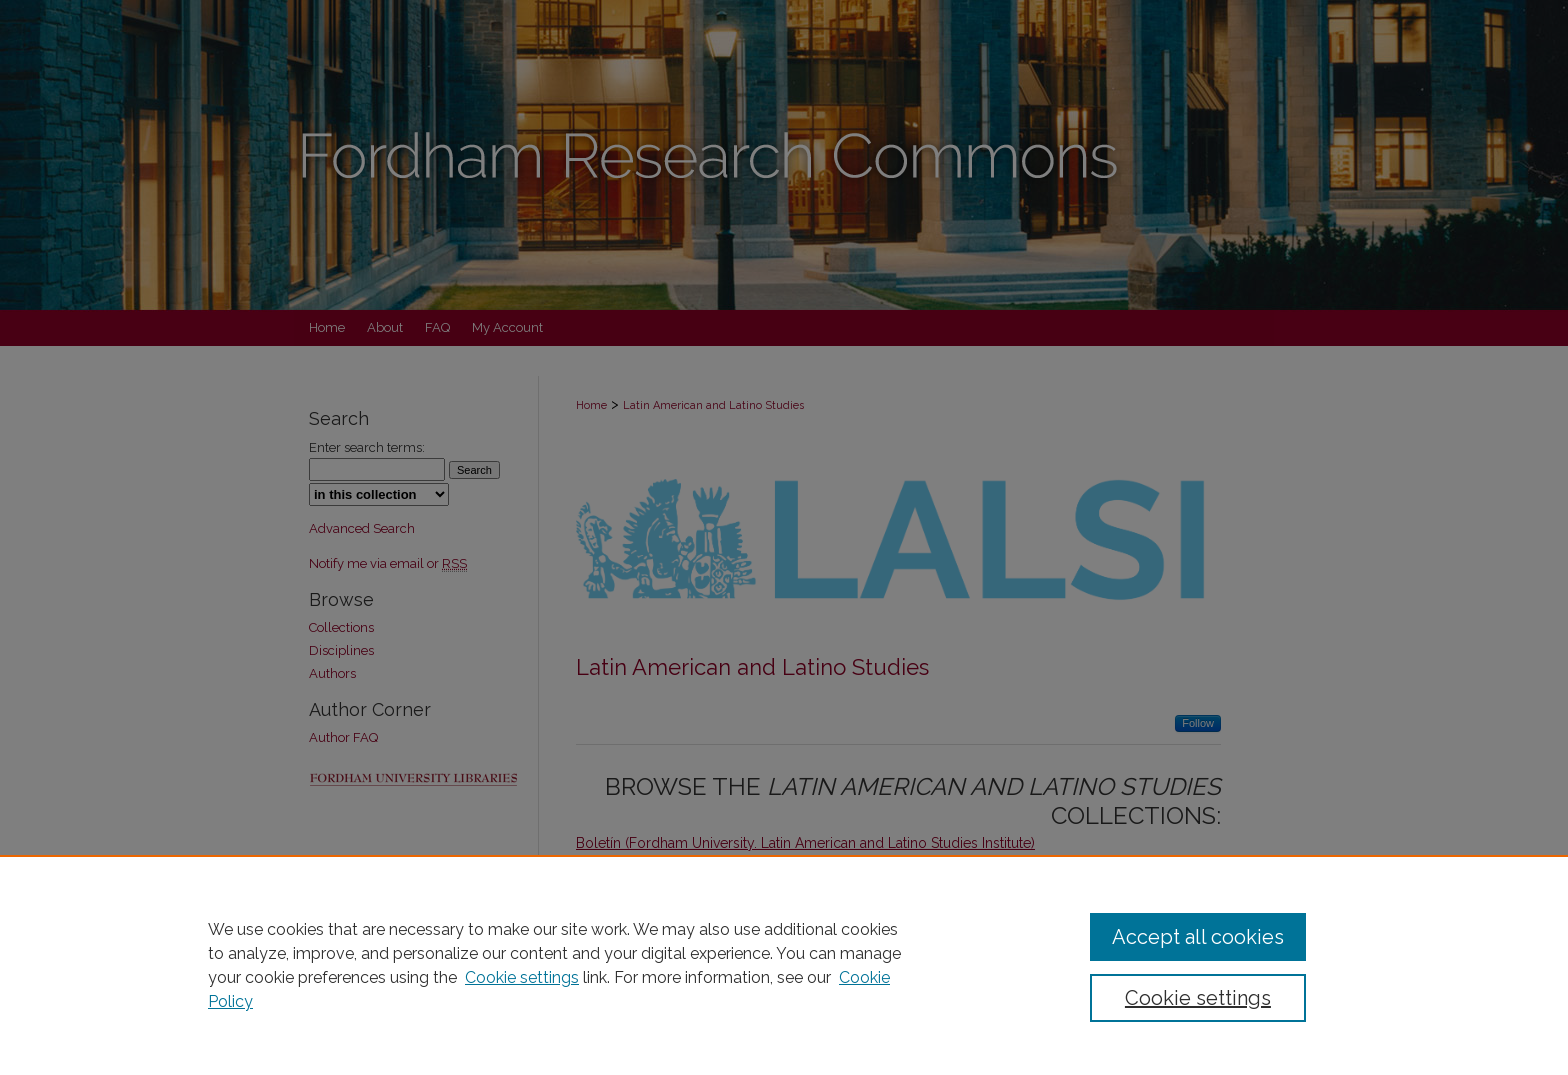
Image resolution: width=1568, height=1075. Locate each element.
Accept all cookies (1198, 937)
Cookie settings (522, 977)
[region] (784, 965)
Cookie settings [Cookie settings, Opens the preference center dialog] (1198, 998)
